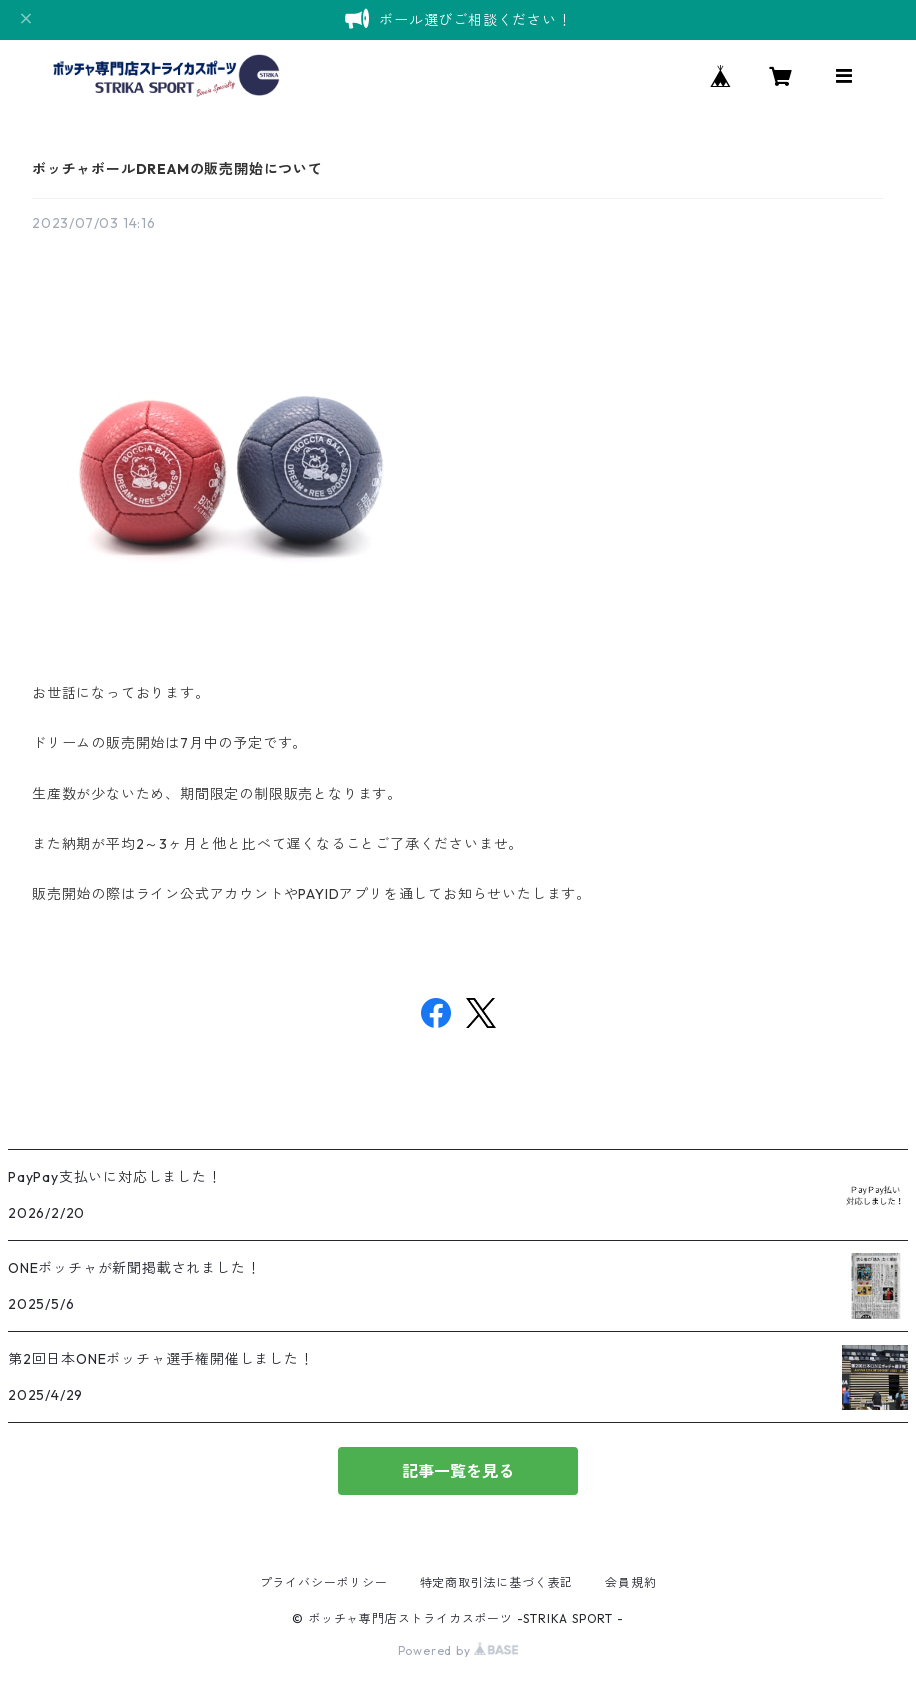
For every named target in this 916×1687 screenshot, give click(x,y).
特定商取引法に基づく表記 (497, 1582)
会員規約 (630, 1582)
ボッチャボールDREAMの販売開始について (177, 169)
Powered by (458, 1650)
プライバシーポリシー (324, 1582)
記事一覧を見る (458, 1471)
